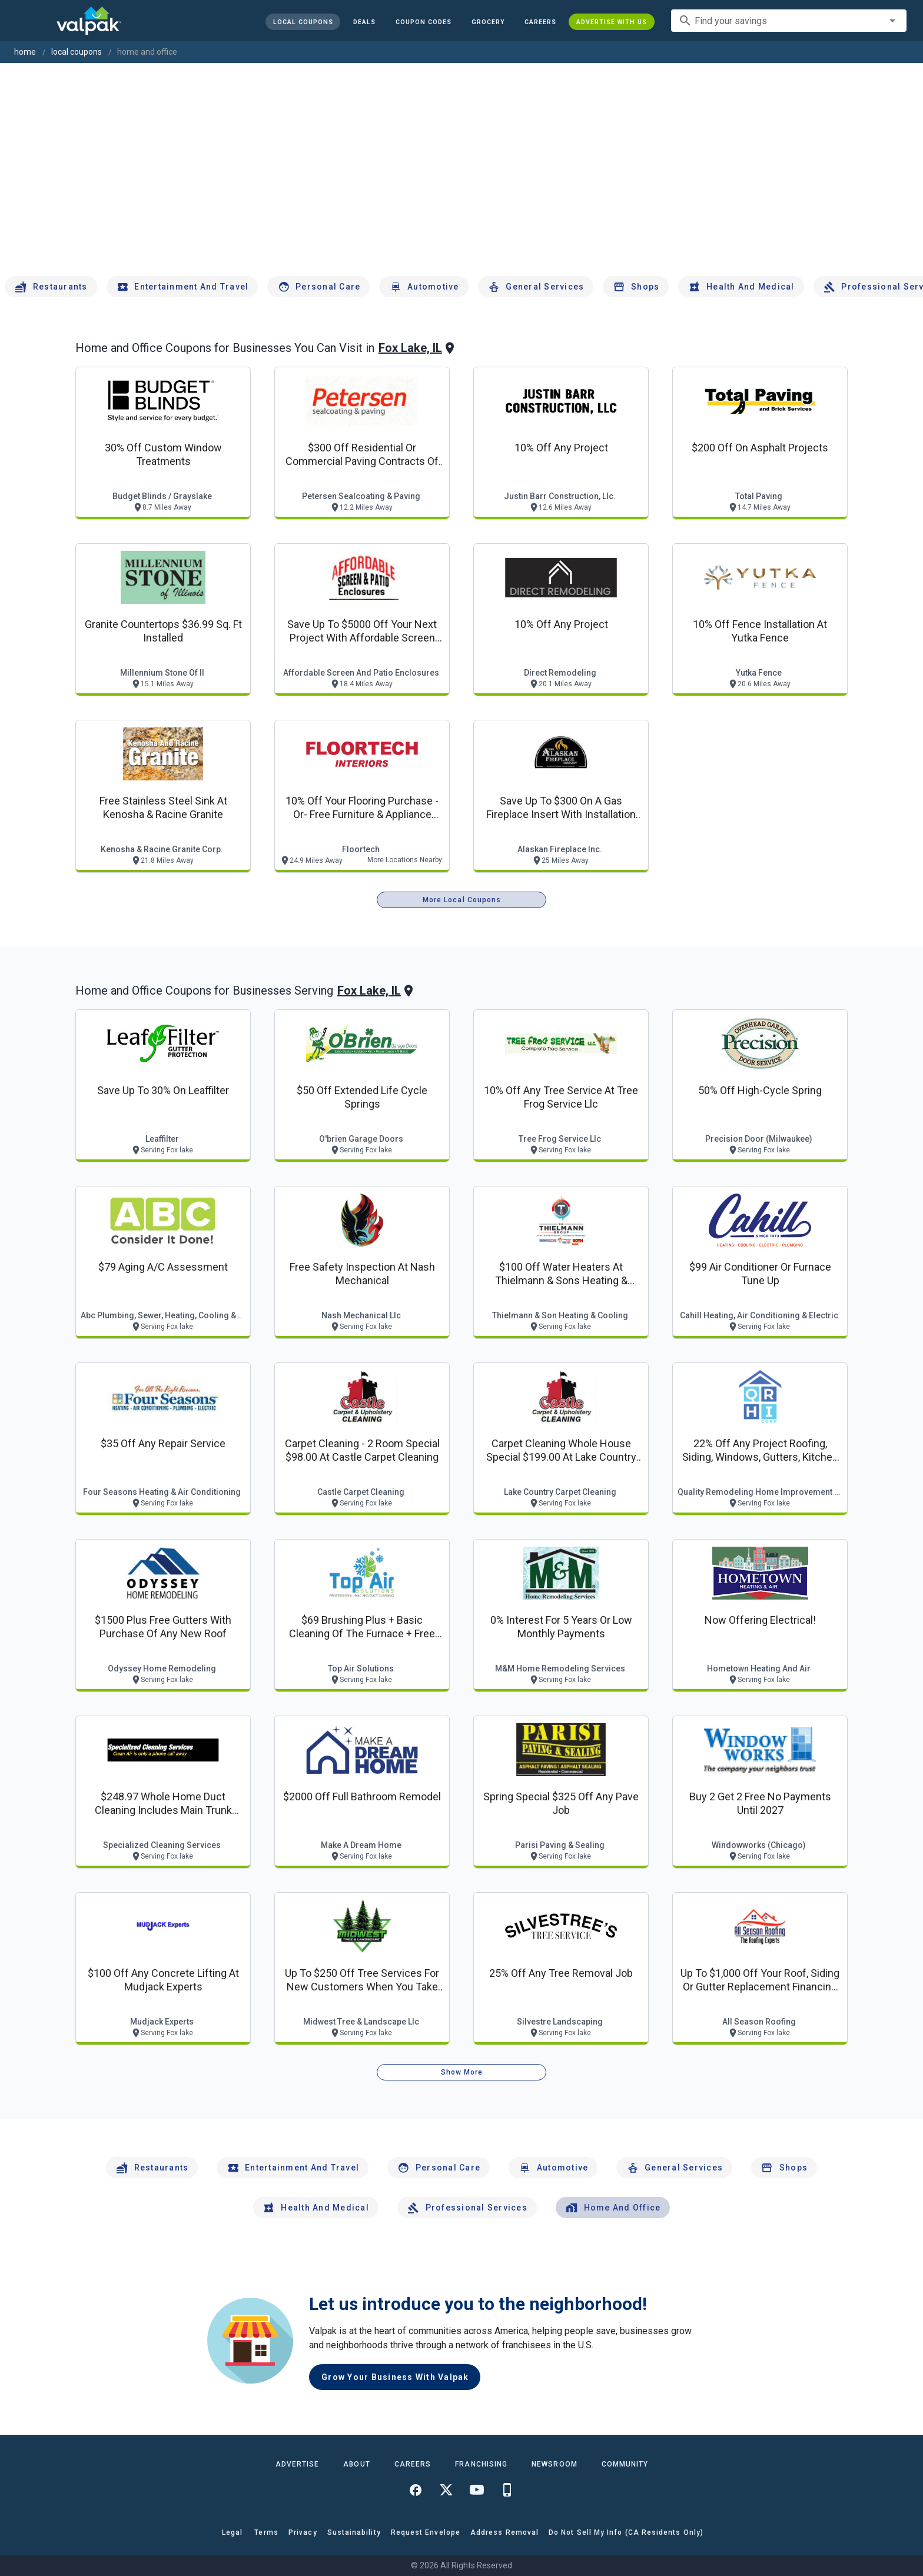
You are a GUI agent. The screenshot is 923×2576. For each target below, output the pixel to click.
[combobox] (789, 20)
